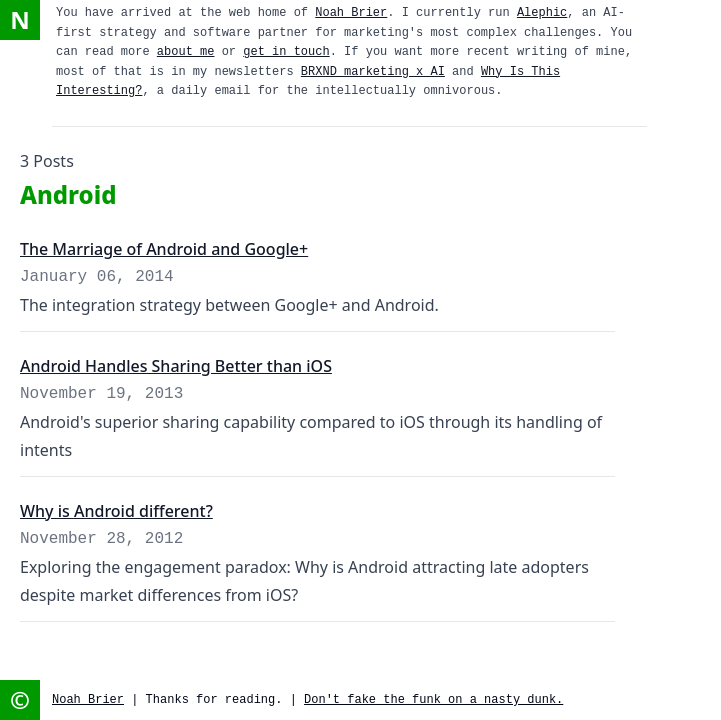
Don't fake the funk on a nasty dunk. (433, 700)
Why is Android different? (116, 511)
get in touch (286, 52)
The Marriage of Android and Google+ (164, 249)
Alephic (542, 13)
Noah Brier (351, 13)
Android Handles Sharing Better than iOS (176, 366)
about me (186, 52)
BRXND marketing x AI (373, 72)
